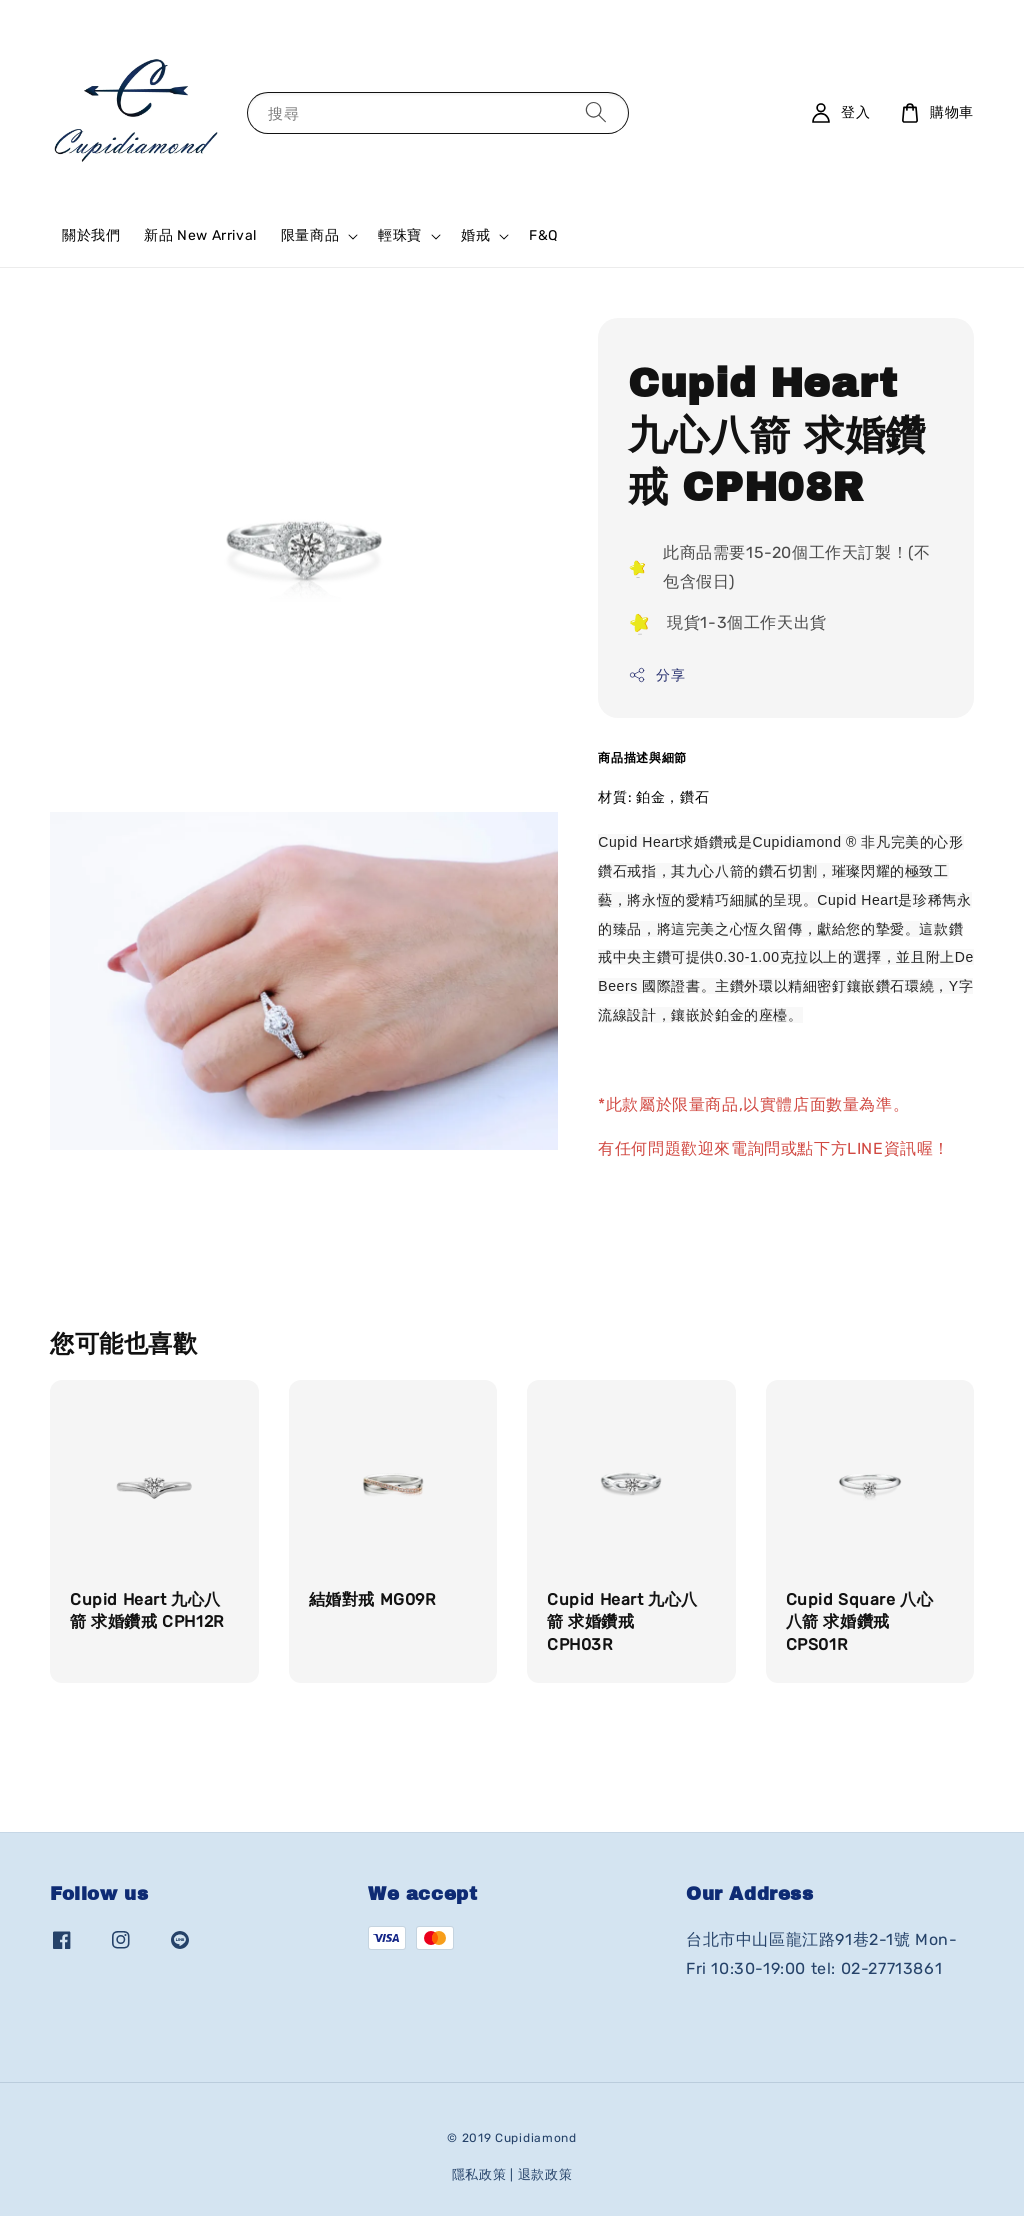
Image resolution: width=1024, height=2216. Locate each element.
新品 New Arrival (200, 235)
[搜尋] (596, 112)
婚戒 (475, 235)
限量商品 (310, 235)
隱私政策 (479, 2174)
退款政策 (545, 2174)
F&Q (543, 235)
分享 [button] (656, 675)
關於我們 (91, 235)
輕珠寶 (400, 235)
